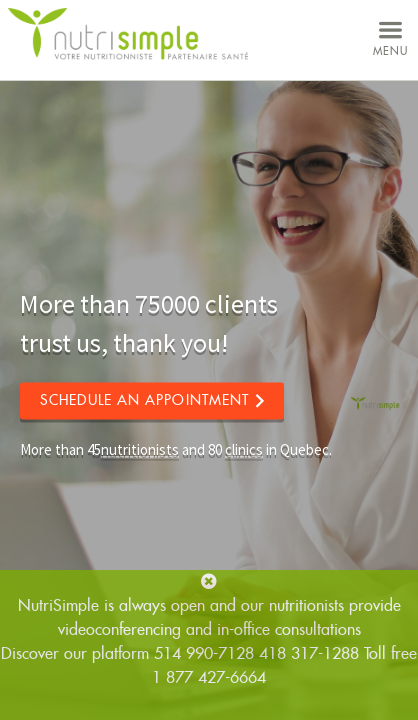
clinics (244, 449)
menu (390, 36)
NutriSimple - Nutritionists (128, 34)
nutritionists (140, 449)
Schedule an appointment (144, 400)
